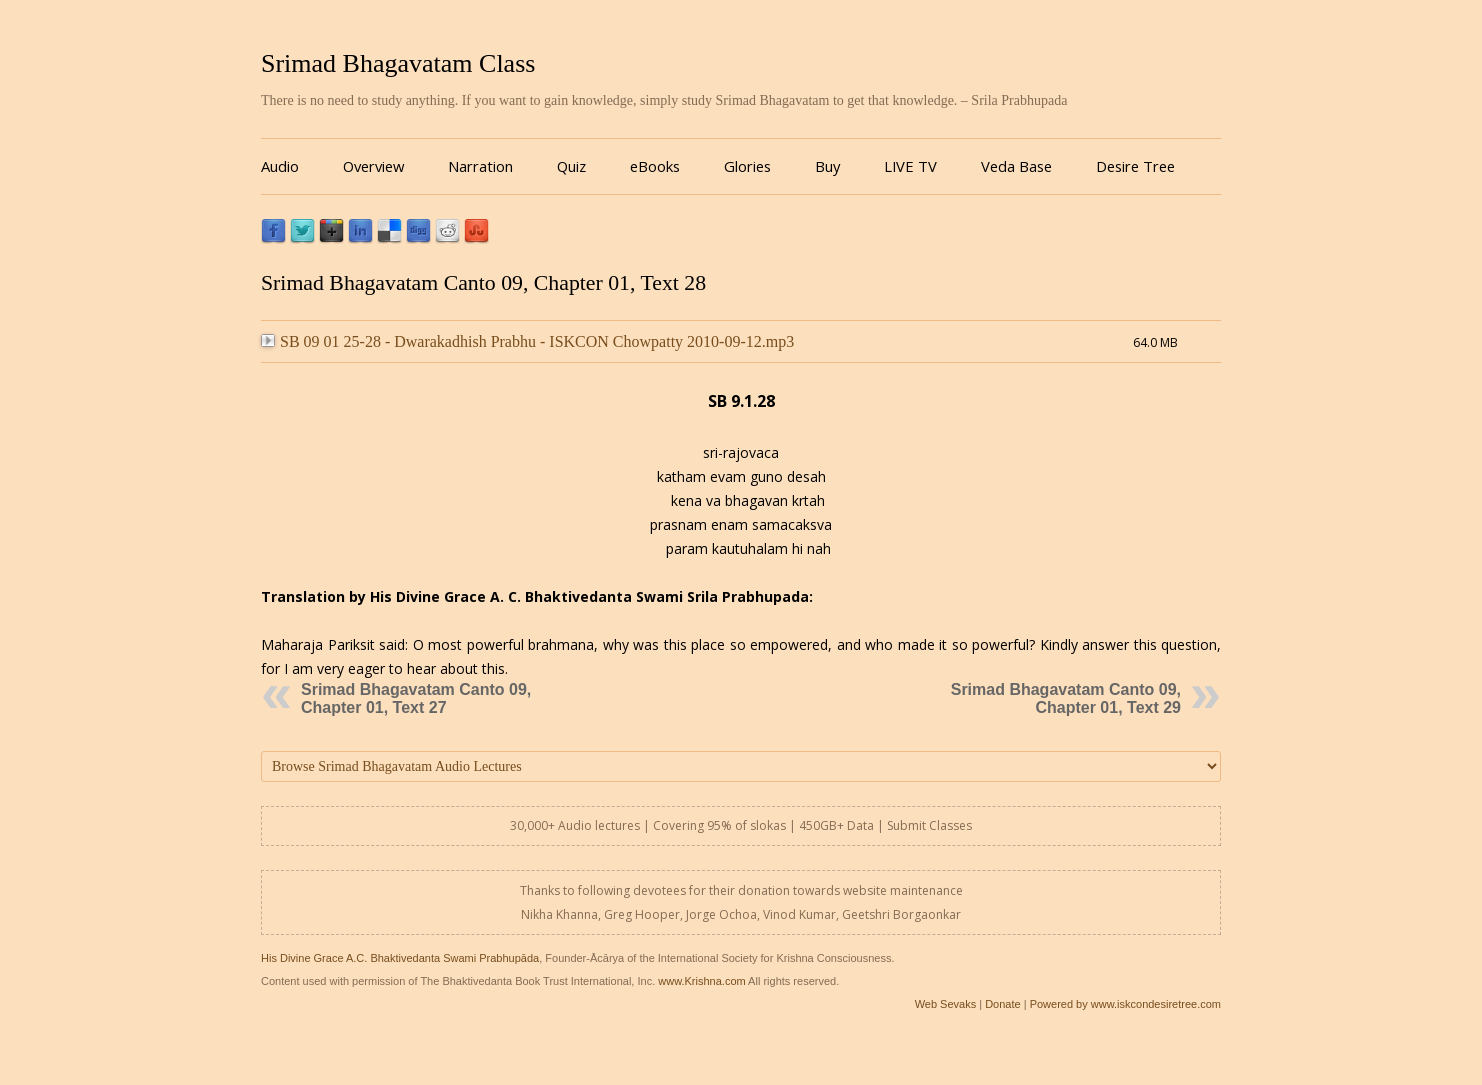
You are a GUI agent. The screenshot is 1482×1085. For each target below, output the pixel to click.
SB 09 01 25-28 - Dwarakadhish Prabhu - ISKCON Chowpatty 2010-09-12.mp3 (527, 341)
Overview (373, 166)
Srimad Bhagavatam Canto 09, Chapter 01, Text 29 (1066, 698)
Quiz (571, 166)
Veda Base (1016, 166)
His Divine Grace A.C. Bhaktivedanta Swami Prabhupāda (400, 958)
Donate (1002, 1004)
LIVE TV (910, 166)
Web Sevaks (946, 1004)
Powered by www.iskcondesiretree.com (1125, 1004)
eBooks (655, 166)
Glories (747, 166)
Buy (827, 166)
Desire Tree (1135, 166)
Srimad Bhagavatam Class (398, 63)
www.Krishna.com (701, 981)
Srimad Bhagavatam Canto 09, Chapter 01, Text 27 (416, 698)
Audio (280, 166)
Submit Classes (929, 825)
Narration (480, 166)
